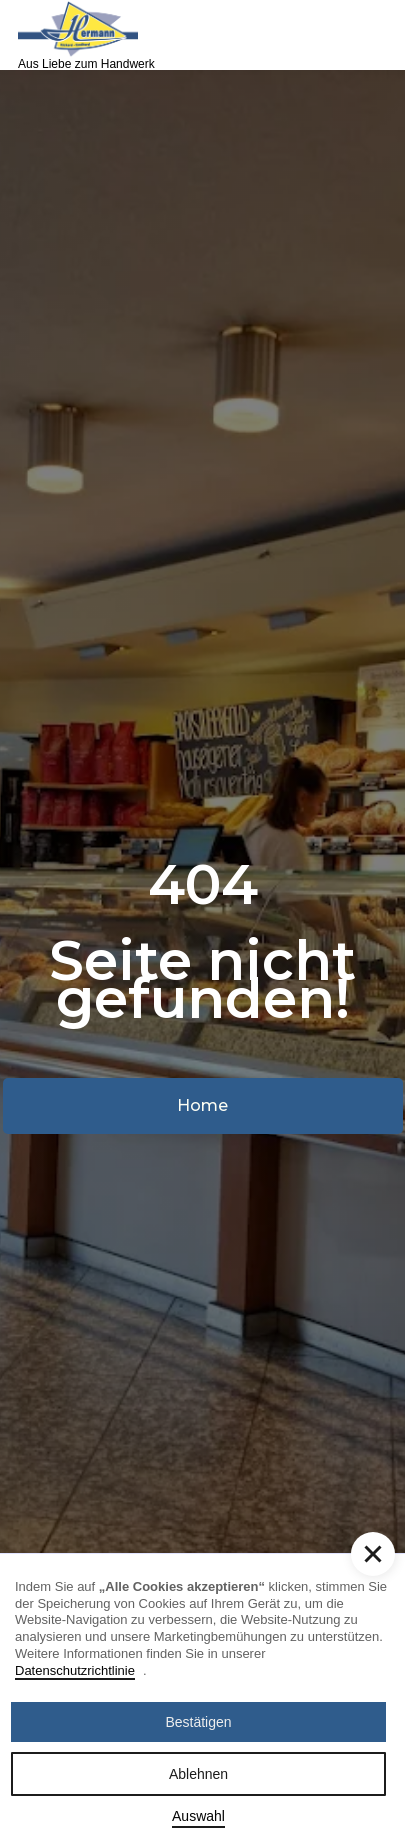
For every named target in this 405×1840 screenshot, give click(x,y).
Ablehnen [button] (198, 1774)
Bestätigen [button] (198, 1722)
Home (202, 1105)
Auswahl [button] (198, 1816)
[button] (372, 35)
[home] (77, 35)
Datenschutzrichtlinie (75, 1670)
